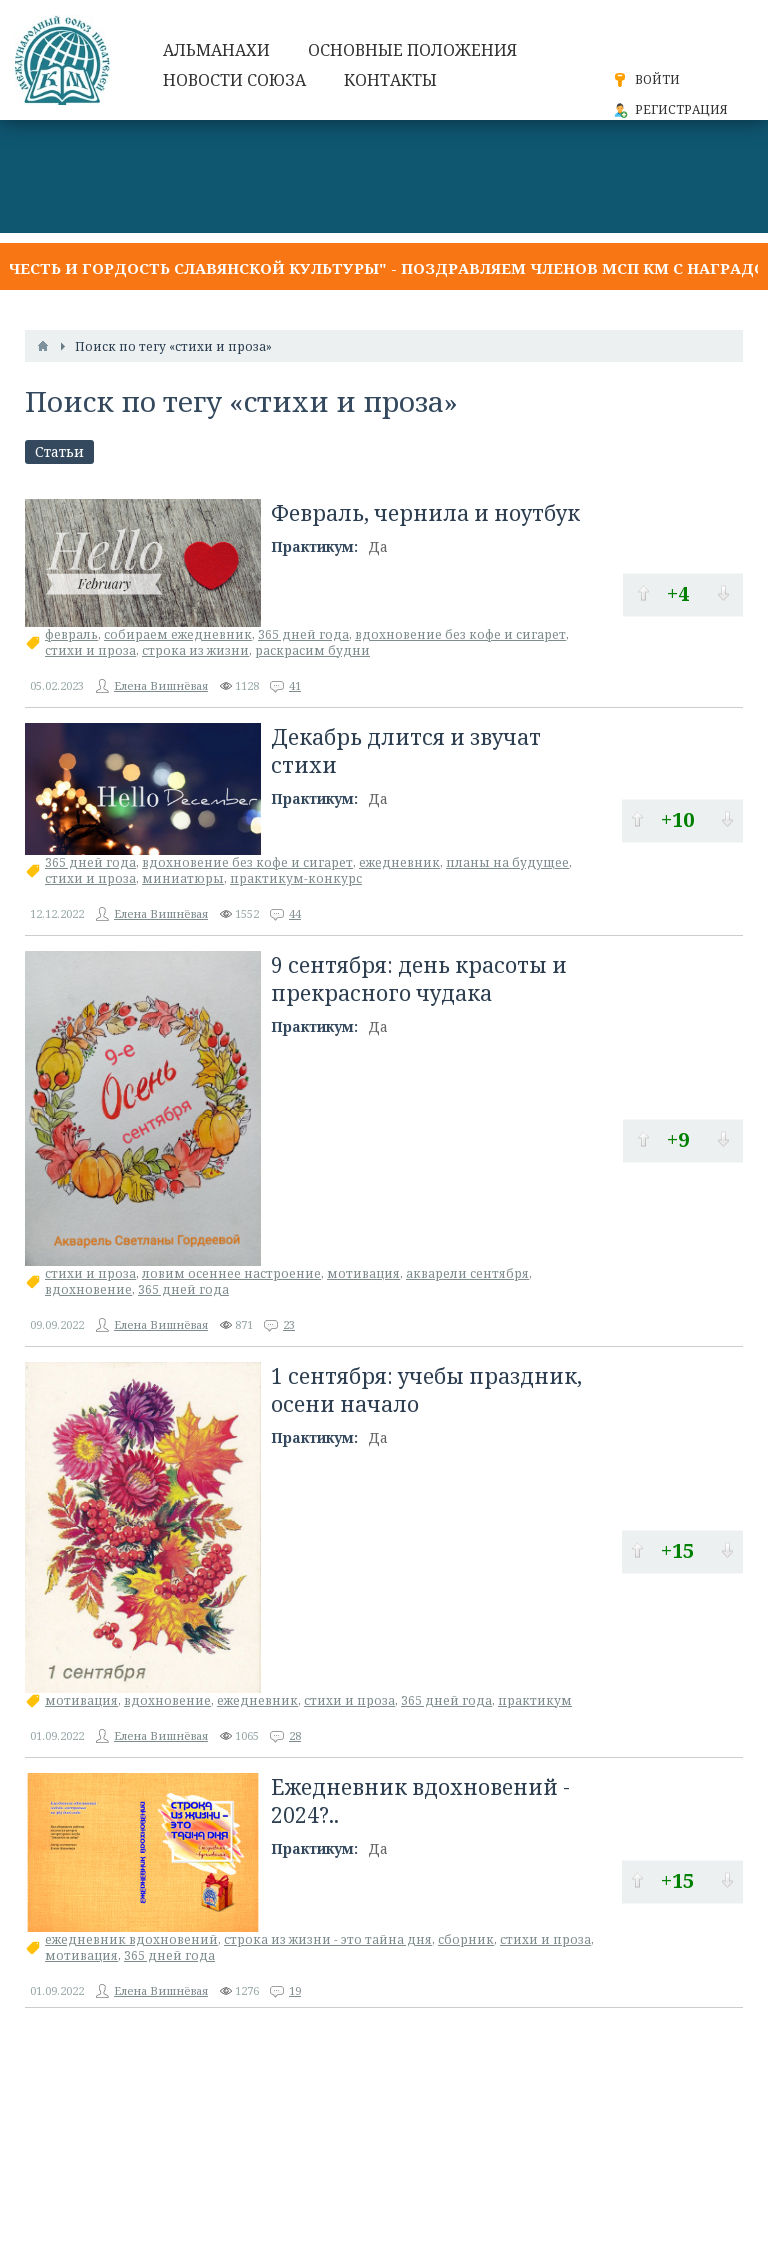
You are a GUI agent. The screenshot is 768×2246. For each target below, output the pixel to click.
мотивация (363, 1273)
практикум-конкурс (296, 878)
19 (295, 1990)
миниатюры (183, 878)
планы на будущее (507, 862)
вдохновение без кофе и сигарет (460, 634)
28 (295, 1735)
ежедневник (399, 862)
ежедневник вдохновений (131, 1939)
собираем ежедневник (178, 634)
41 (295, 685)
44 (295, 913)
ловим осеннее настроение (231, 1273)
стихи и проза (90, 650)
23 (289, 1324)
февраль (71, 634)
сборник (466, 1939)
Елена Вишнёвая (161, 685)
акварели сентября (467, 1273)
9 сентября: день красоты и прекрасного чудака (419, 979)
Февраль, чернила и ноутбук (425, 513)
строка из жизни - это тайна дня (328, 1939)
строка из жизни (195, 650)
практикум (535, 1700)
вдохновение (88, 1289)
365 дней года (303, 634)
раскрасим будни (312, 650)
